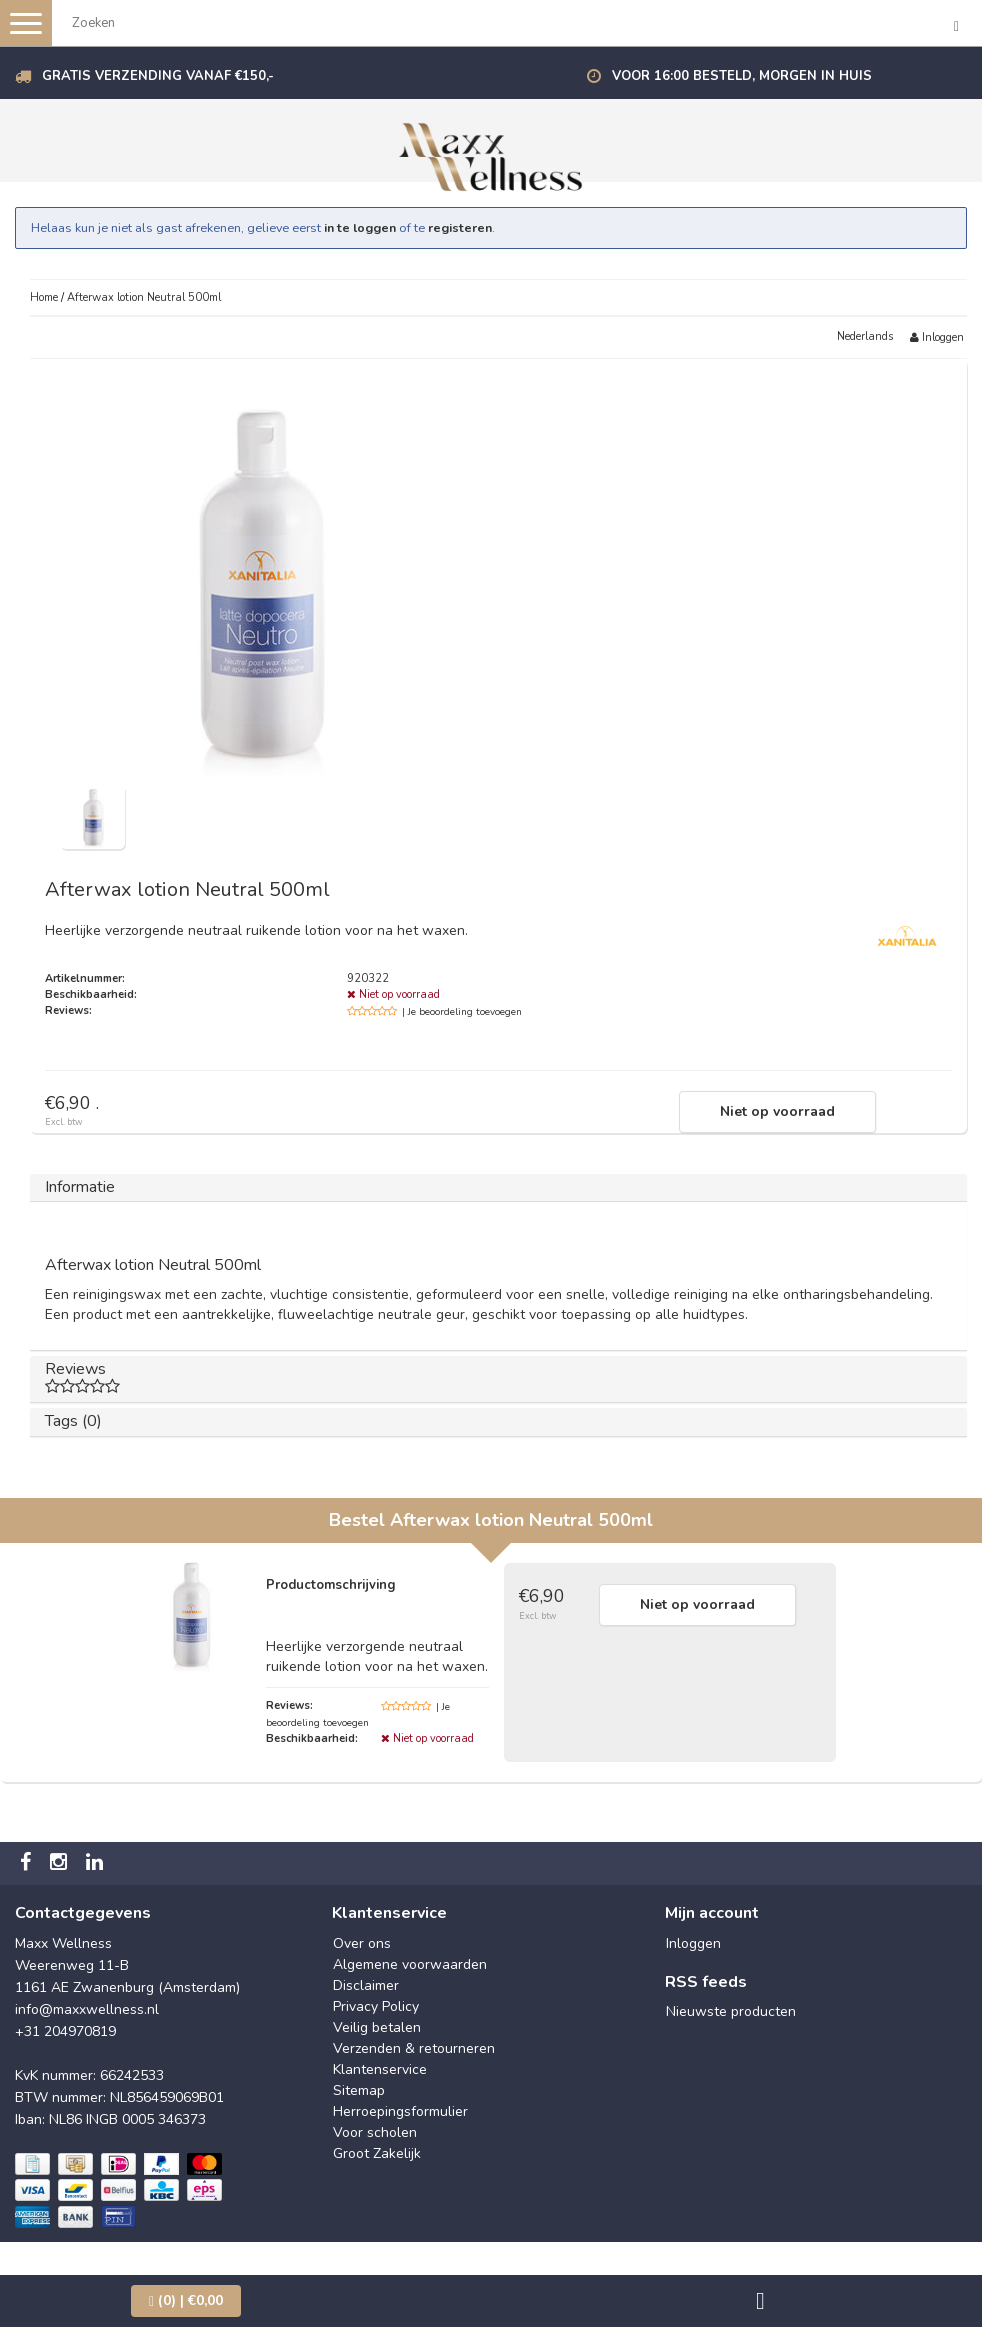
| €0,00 (186, 2300)
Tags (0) (73, 1421)
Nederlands (865, 336)
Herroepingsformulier (400, 2111)
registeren (460, 227)
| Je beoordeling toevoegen (462, 1012)
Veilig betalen (377, 2027)
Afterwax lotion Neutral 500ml (144, 297)
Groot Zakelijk (377, 2153)
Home (44, 297)
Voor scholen (375, 2132)
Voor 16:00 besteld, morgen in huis (742, 76)
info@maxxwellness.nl (87, 2009)
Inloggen (937, 337)
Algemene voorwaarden (410, 1964)
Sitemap (359, 2090)
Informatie (80, 1187)
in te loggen (360, 227)
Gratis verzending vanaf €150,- (158, 76)
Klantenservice (380, 2069)
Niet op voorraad (777, 1111)
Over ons (362, 1943)
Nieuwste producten (731, 2011)
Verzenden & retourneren (414, 2048)
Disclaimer (366, 1985)
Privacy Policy (376, 2006)
